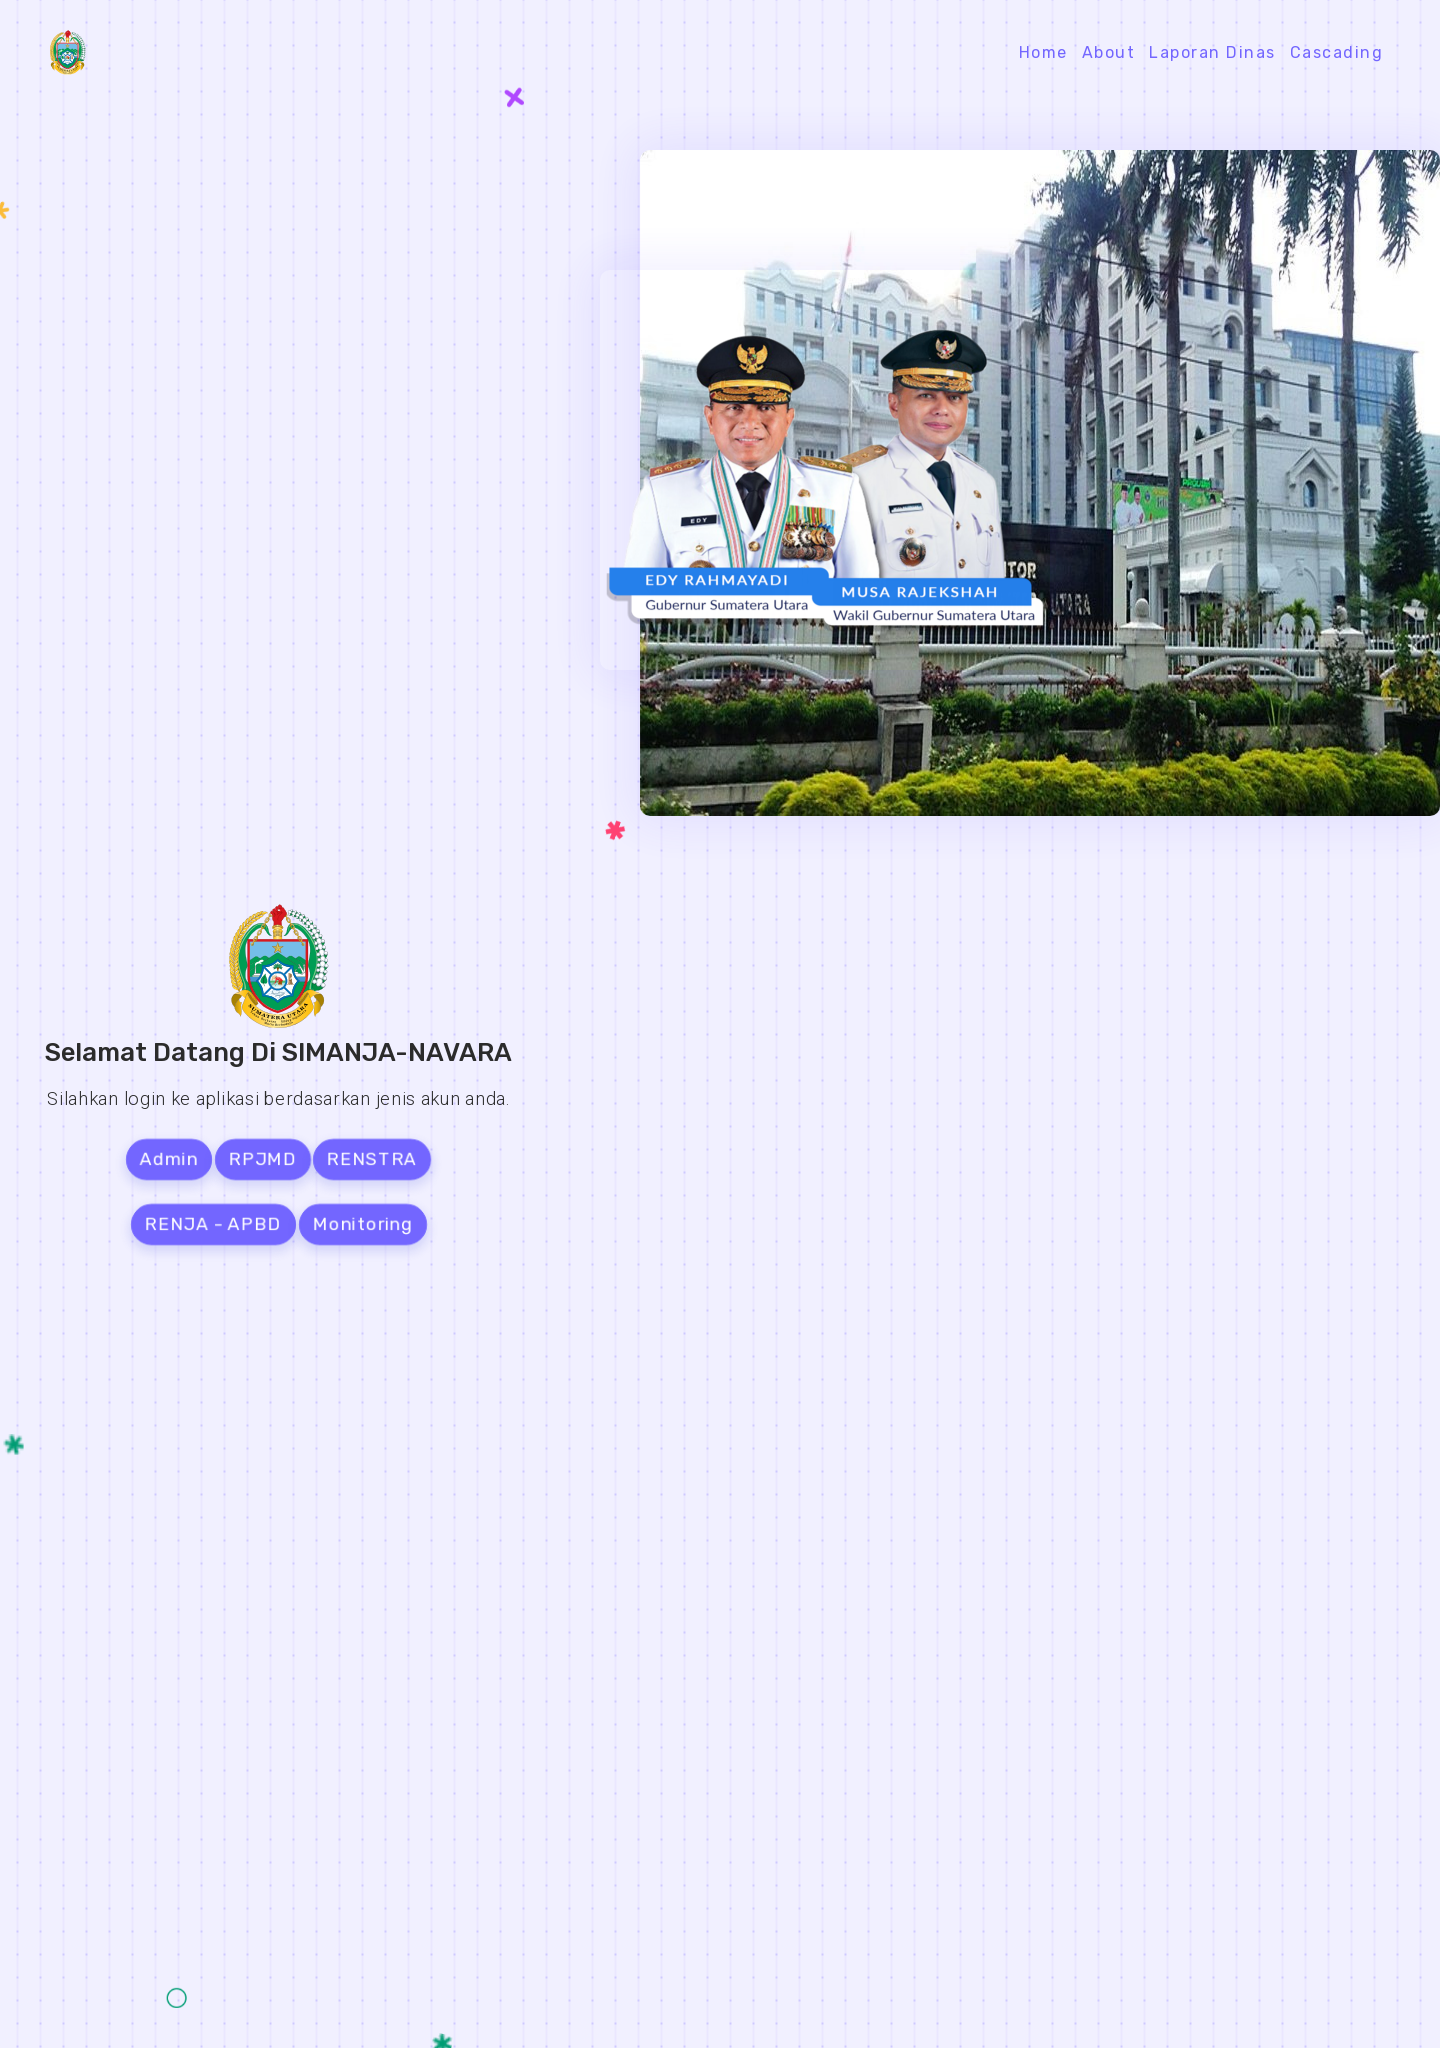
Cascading (1337, 52)
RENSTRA (372, 1159)
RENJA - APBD (213, 1224)
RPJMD (262, 1159)
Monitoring (362, 1224)
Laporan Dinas (1212, 52)
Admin (169, 1159)
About (1109, 52)
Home (1043, 52)
